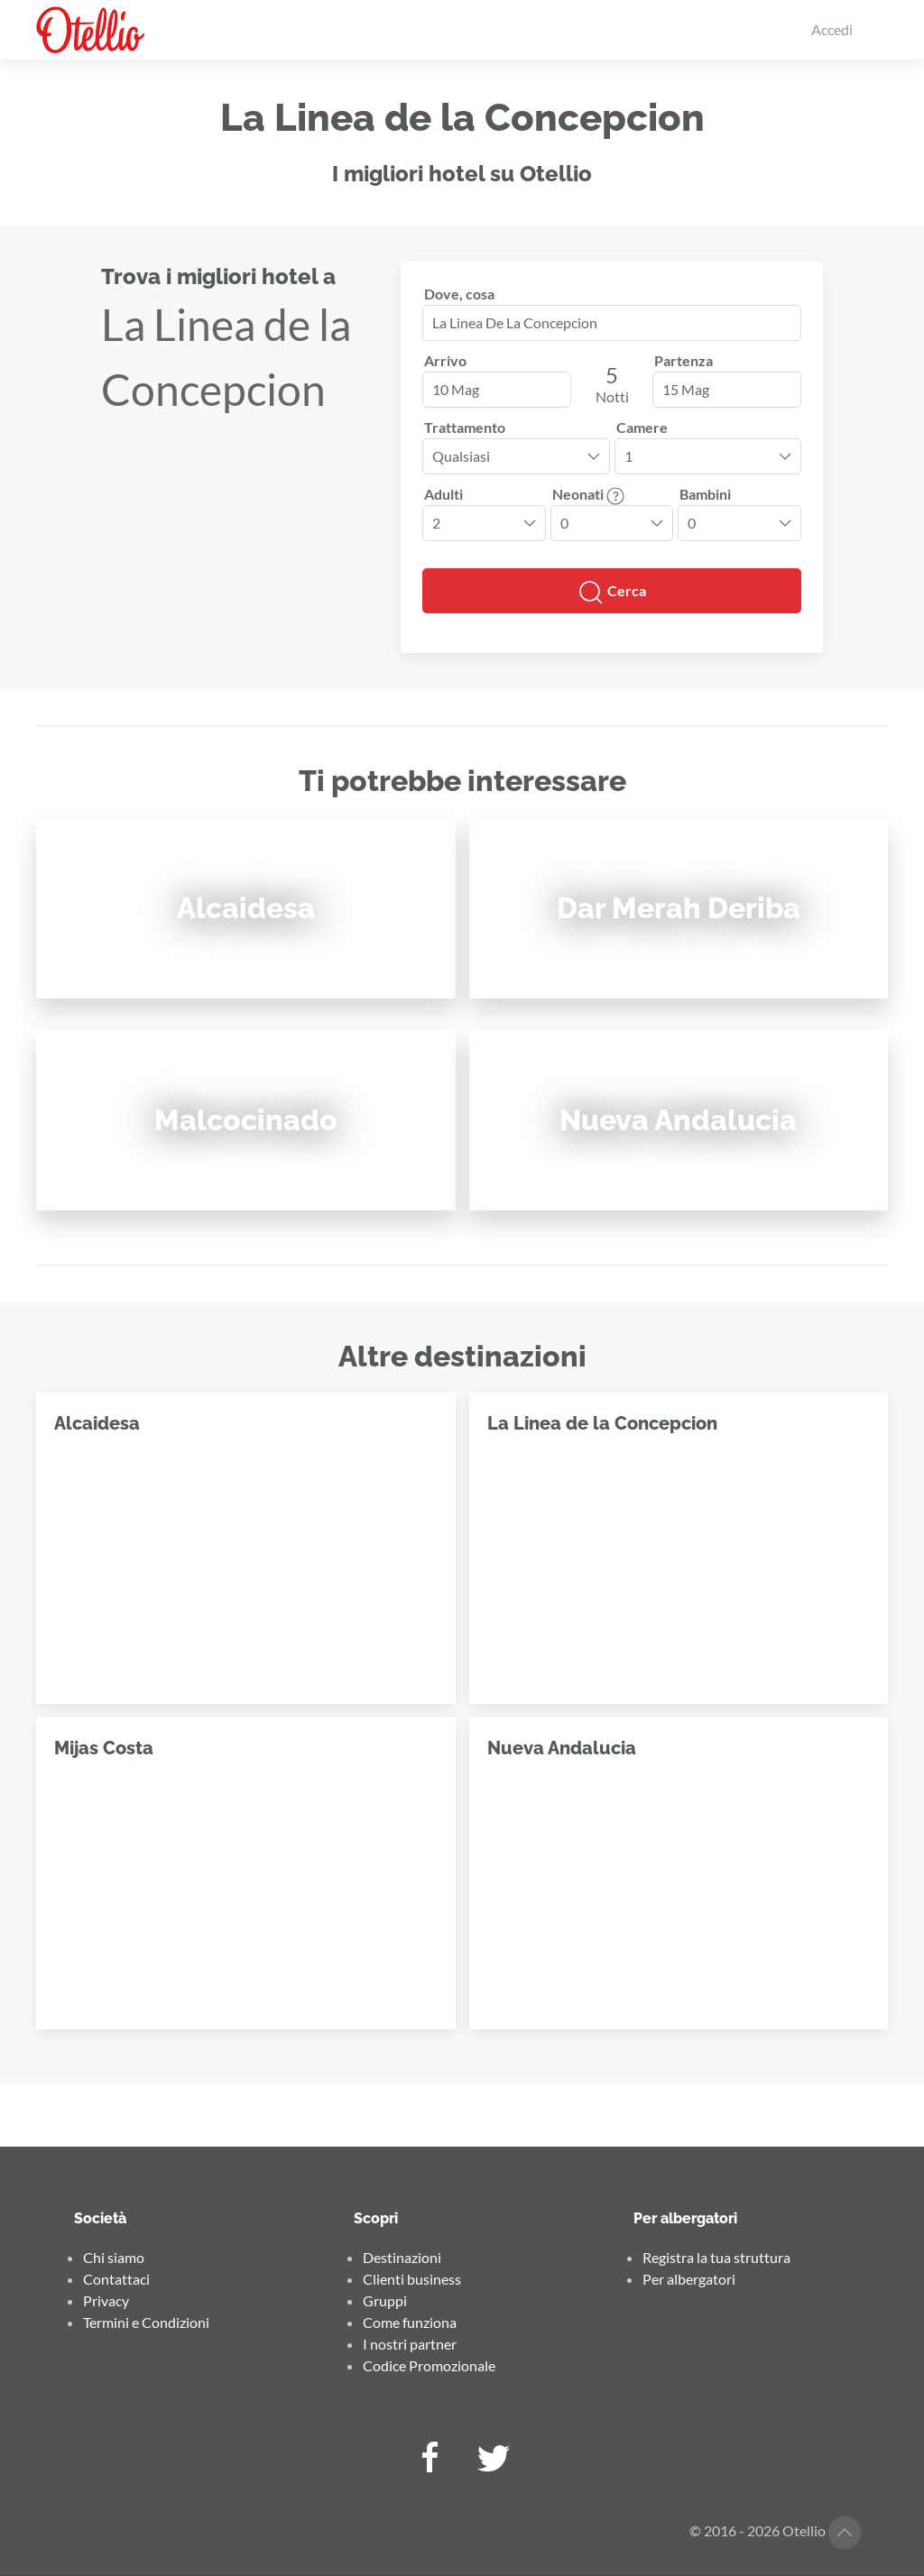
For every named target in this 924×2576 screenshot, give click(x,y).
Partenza (683, 360)
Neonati (588, 493)
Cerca (612, 592)
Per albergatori (688, 2278)
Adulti (443, 493)
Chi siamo (113, 2257)
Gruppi (385, 2300)
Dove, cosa (459, 293)
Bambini (705, 493)
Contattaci (116, 2278)
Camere (642, 427)
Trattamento (464, 427)
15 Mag (685, 389)
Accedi (832, 29)
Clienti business (412, 2278)
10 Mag (455, 389)
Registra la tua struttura (716, 2257)
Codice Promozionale (429, 2365)
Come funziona (410, 2322)
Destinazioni (402, 2257)
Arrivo (445, 360)
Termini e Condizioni (146, 2322)
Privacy (106, 2300)
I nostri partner (410, 2343)
